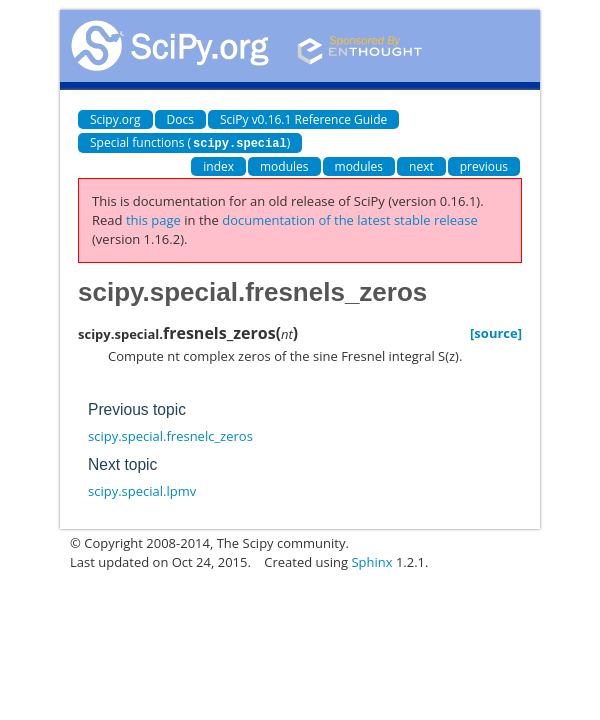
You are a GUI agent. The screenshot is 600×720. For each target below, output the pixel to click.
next (421, 165)
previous (484, 165)
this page (153, 219)
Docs (180, 119)
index (218, 165)
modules (284, 165)
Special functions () (190, 142)
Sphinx (371, 561)
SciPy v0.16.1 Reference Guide (303, 119)
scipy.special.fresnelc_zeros (170, 435)
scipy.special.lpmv (142, 490)
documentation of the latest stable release (350, 219)
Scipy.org (115, 119)
